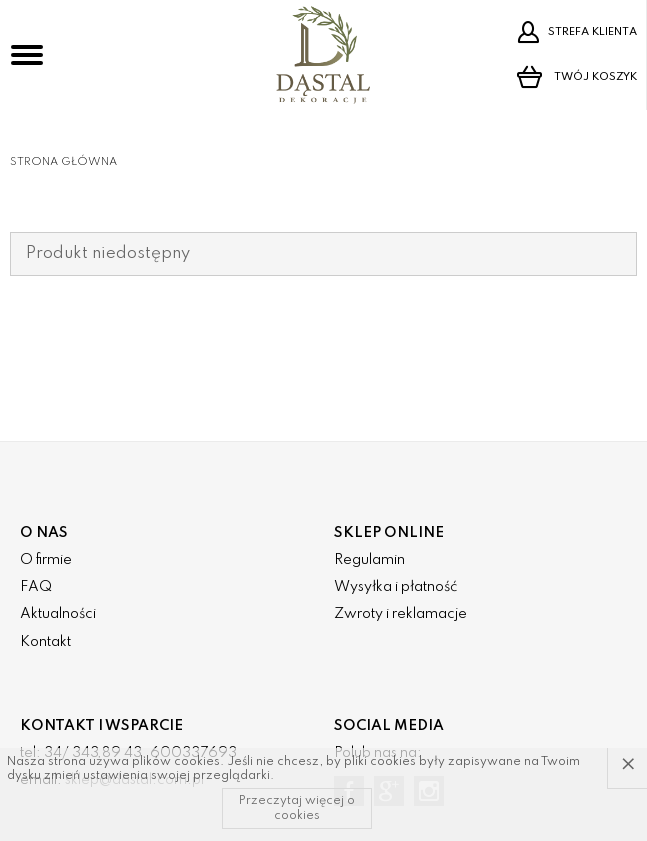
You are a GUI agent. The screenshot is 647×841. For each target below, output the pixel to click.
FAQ (36, 587)
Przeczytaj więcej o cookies (297, 808)
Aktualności (58, 614)
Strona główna (63, 162)
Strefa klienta (577, 32)
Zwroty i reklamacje (400, 614)
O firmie (46, 560)
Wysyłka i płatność (395, 587)
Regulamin (369, 560)
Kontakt (45, 642)
